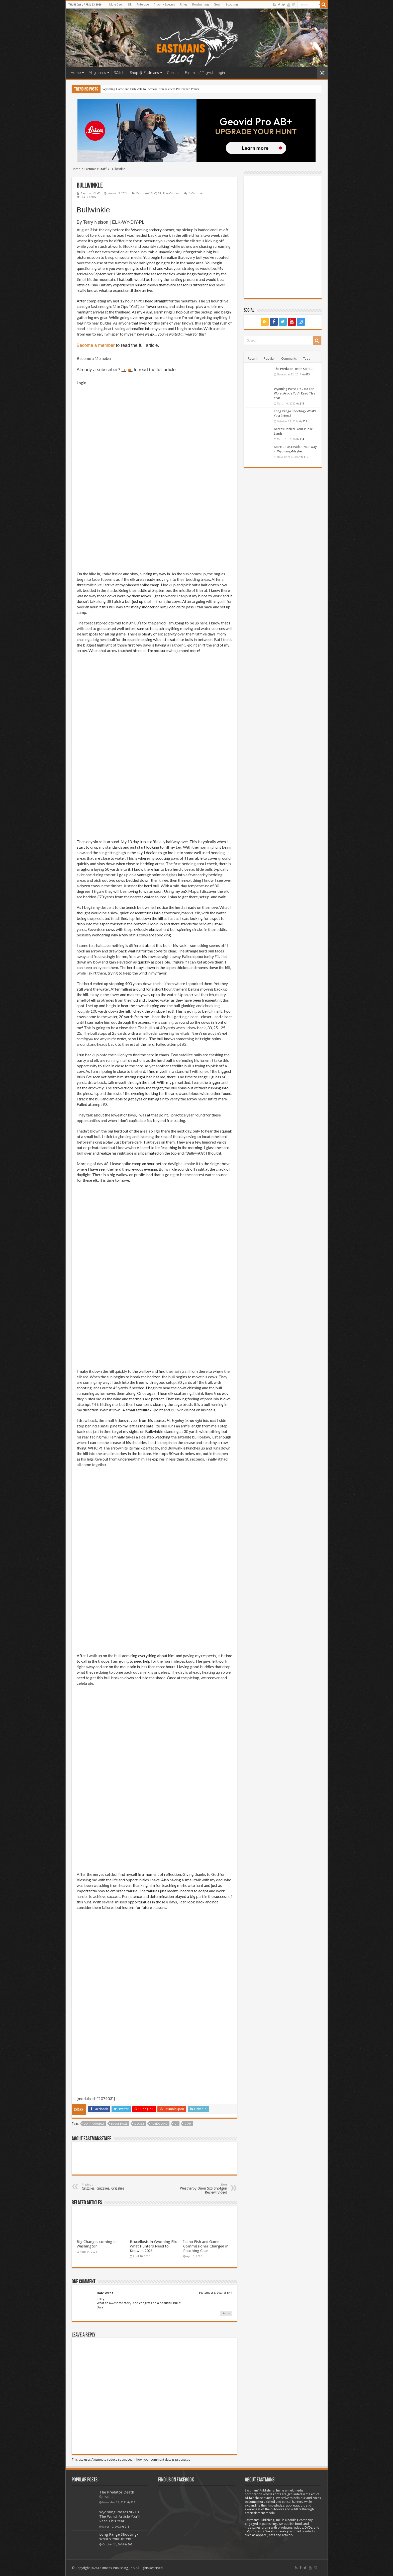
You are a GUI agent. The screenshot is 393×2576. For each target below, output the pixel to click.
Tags (306, 358)
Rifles (183, 4)
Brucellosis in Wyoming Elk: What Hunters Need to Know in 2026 (153, 2246)
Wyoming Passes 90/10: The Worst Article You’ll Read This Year (294, 393)
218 (302, 403)
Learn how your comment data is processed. (159, 2459)
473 (307, 374)
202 (305, 421)
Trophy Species (164, 4)
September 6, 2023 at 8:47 (215, 2292)
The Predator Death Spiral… (294, 369)
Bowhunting (200, 4)
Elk (130, 4)
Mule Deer (116, 4)
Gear (217, 4)
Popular (269, 358)
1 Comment (197, 193)
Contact (173, 73)
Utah (187, 2123)
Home (76, 73)
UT (176, 2123)
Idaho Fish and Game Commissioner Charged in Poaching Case (205, 2246)
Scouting (232, 4)
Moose (139, 2123)
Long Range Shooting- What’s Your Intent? (118, 2536)
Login (81, 382)
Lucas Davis (119, 2123)
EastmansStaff (90, 193)
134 (302, 439)
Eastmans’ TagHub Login (205, 73)
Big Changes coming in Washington (97, 2243)
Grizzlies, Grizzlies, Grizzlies (107, 2186)
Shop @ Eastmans (144, 73)
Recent (252, 358)
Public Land (159, 2123)
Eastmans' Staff (95, 169)
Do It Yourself (94, 2123)
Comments (289, 358)
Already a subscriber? (99, 369)
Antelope (143, 4)
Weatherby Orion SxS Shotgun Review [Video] (201, 2188)
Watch (119, 73)
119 (306, 456)
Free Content (171, 193)
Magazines (97, 73)
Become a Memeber (94, 358)
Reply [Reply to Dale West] (226, 2313)
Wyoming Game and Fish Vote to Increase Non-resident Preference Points (151, 89)
